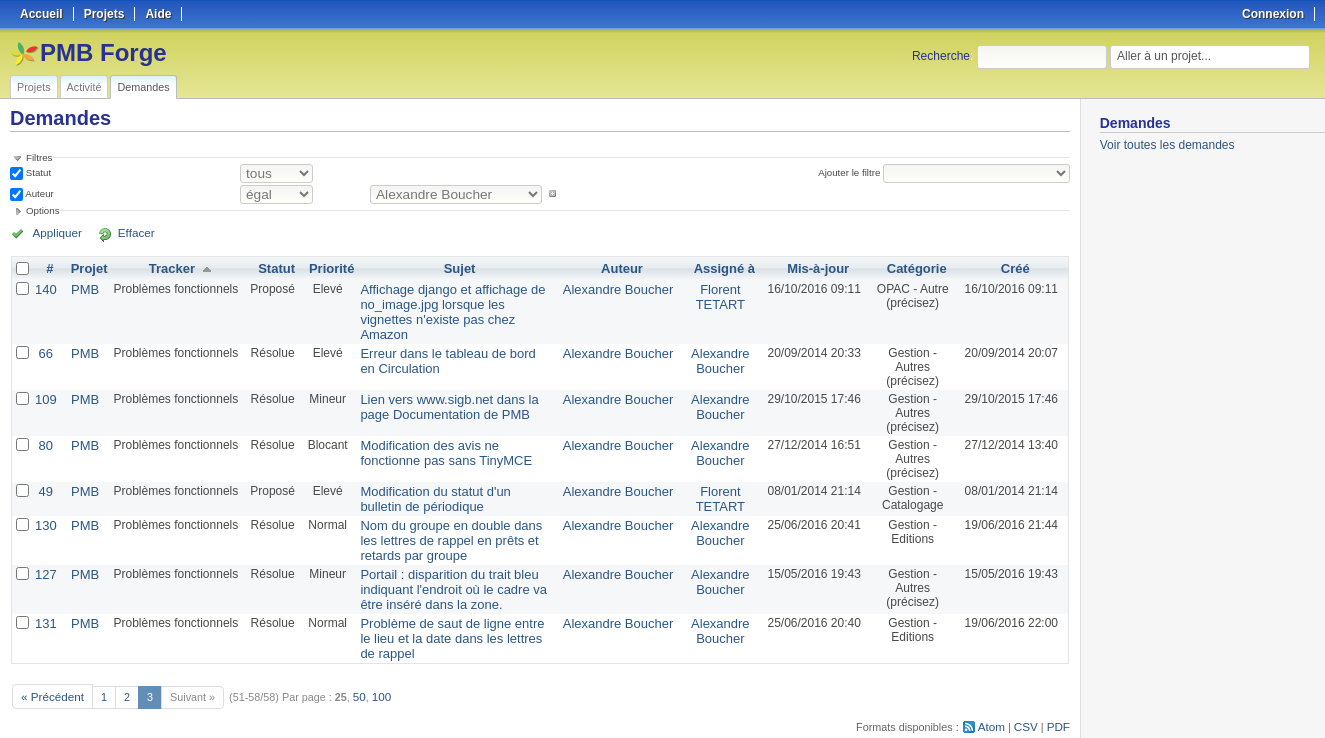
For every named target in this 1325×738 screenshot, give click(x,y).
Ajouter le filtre (852, 172)
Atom (995, 694)
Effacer (121, 233)
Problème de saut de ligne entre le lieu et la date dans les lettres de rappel (446, 610)
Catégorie (914, 268)
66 (44, 334)
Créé (1015, 268)
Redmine (611, 727)
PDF (1059, 694)
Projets (34, 87)
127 (45, 550)
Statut (37, 172)
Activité (84, 87)
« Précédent (50, 665)
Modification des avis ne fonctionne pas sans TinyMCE (448, 433)
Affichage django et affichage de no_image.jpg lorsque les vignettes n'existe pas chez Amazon (447, 302)
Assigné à (720, 268)
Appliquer (53, 233)
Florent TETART (717, 295)
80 (44, 426)
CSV (1028, 694)
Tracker (167, 268)
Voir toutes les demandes (1167, 145)
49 (44, 472)
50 (354, 665)
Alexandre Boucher (619, 288)
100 (375, 665)
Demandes (143, 87)
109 (45, 380)
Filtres (39, 157)
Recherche (941, 56)
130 (45, 504)
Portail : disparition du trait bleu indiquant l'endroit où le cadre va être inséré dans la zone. (453, 564)
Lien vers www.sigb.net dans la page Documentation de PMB (452, 387)
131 (45, 596)
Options (43, 210)
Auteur (38, 193)
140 (45, 288)
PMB (82, 288)
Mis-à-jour (813, 268)
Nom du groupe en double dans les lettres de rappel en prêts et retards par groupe (448, 518)
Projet (86, 268)
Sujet (459, 268)
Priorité (326, 268)
